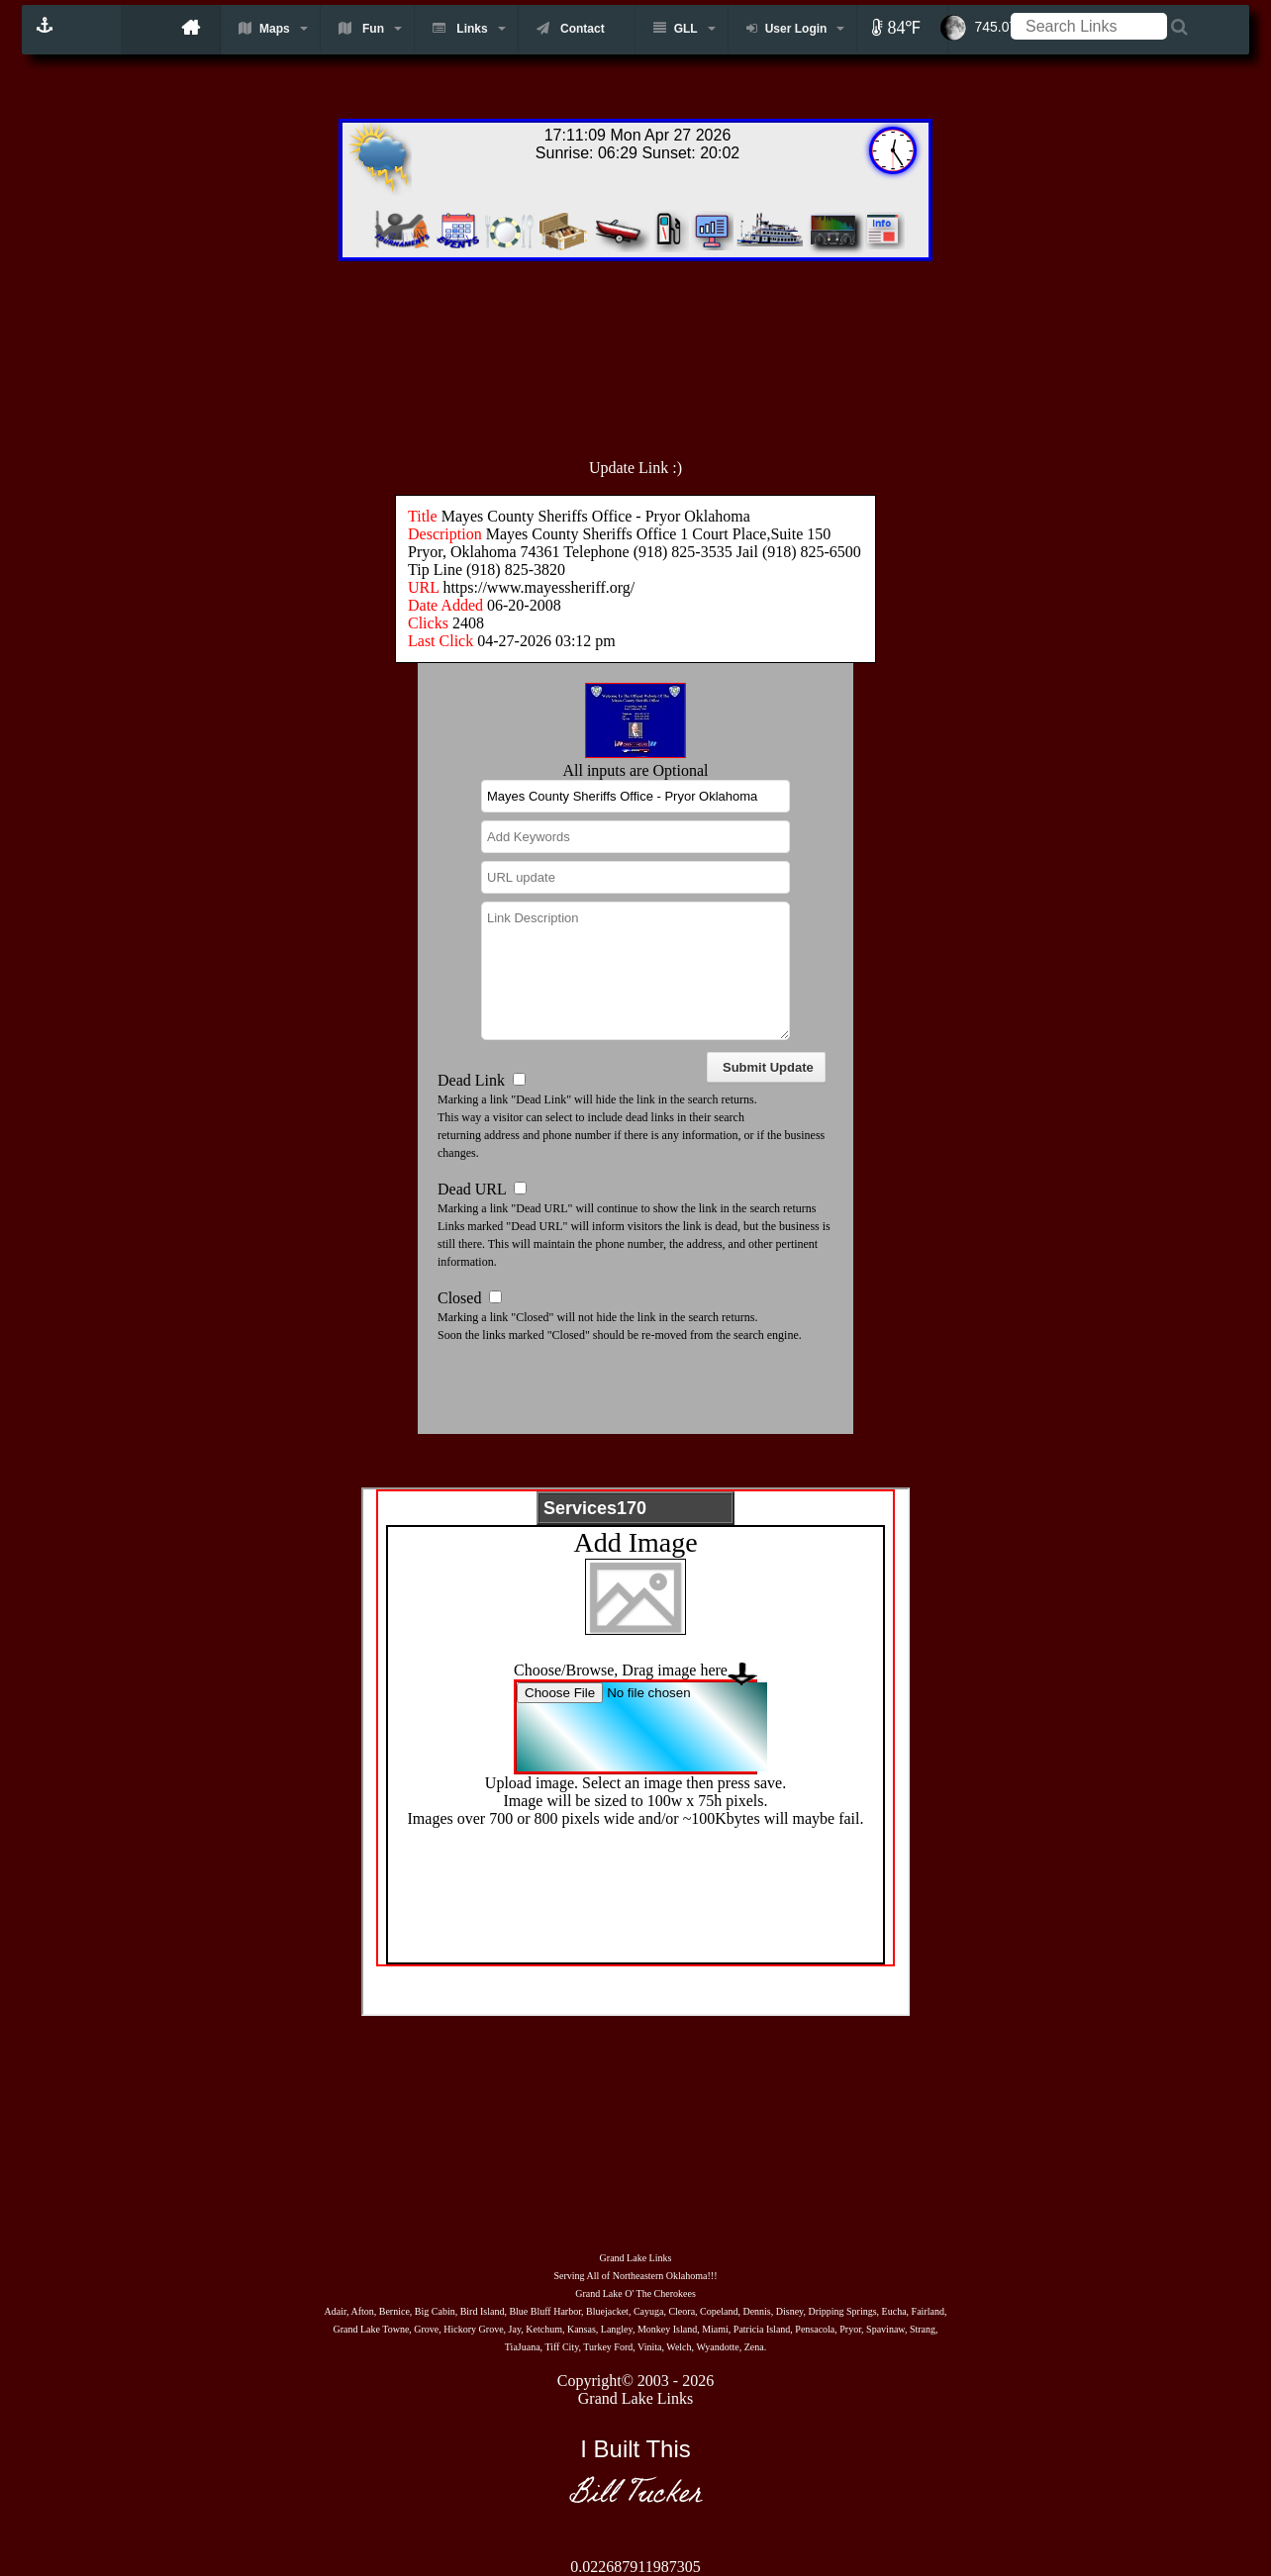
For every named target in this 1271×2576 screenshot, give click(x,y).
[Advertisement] (679, 349)
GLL (675, 28)
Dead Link (471, 1080)
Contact (571, 28)
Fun (361, 28)
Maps (264, 28)
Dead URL (472, 1189)
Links (460, 28)
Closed (459, 1297)
